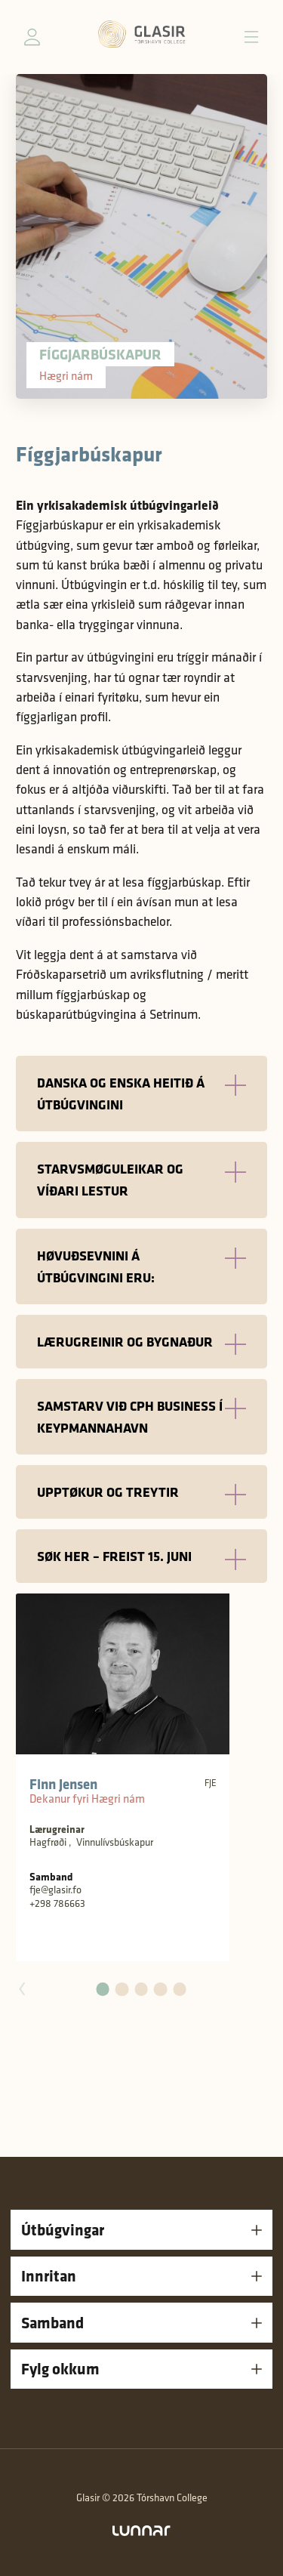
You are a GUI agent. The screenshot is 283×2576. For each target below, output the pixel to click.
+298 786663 (57, 1903)
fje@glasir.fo (55, 1889)
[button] (102, 1989)
